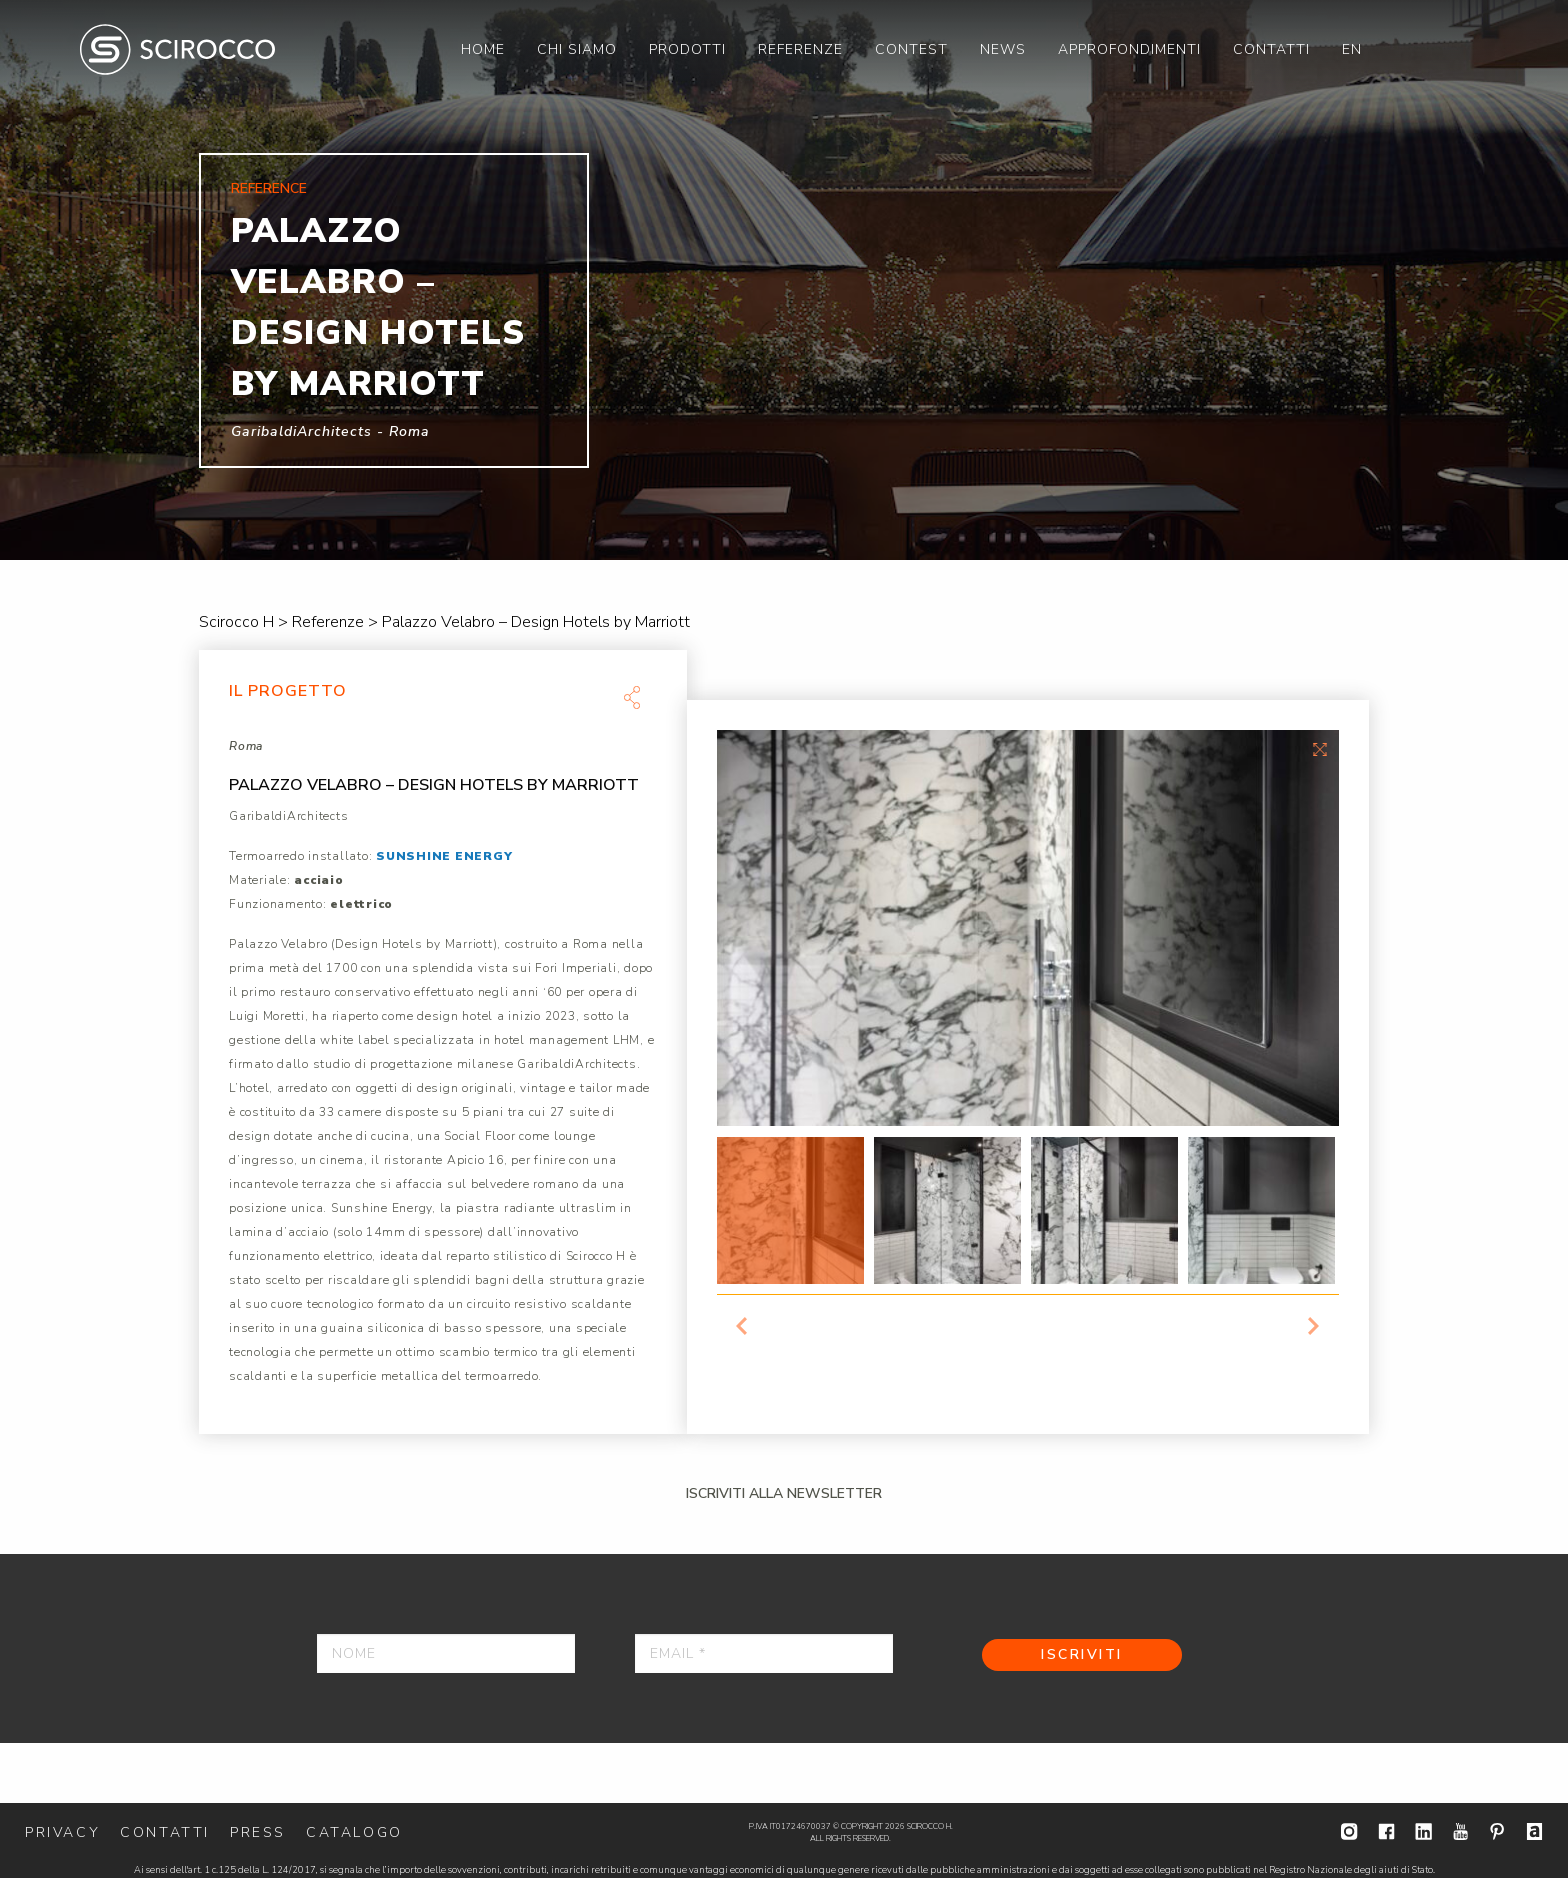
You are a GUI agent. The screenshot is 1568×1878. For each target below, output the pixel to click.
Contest (911, 49)
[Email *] (764, 1653)
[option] (784, 280)
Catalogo (354, 1832)
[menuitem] (483, 49)
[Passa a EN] (1352, 49)
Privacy (62, 1832)
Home (483, 49)
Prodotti (687, 49)
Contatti (1271, 49)
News (1003, 49)
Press (258, 1832)
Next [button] (1314, 1326)
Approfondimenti (1129, 49)
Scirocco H (177, 49)
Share (632, 697)
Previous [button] (742, 1326)
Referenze (800, 49)
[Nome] (446, 1653)
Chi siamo (577, 49)
